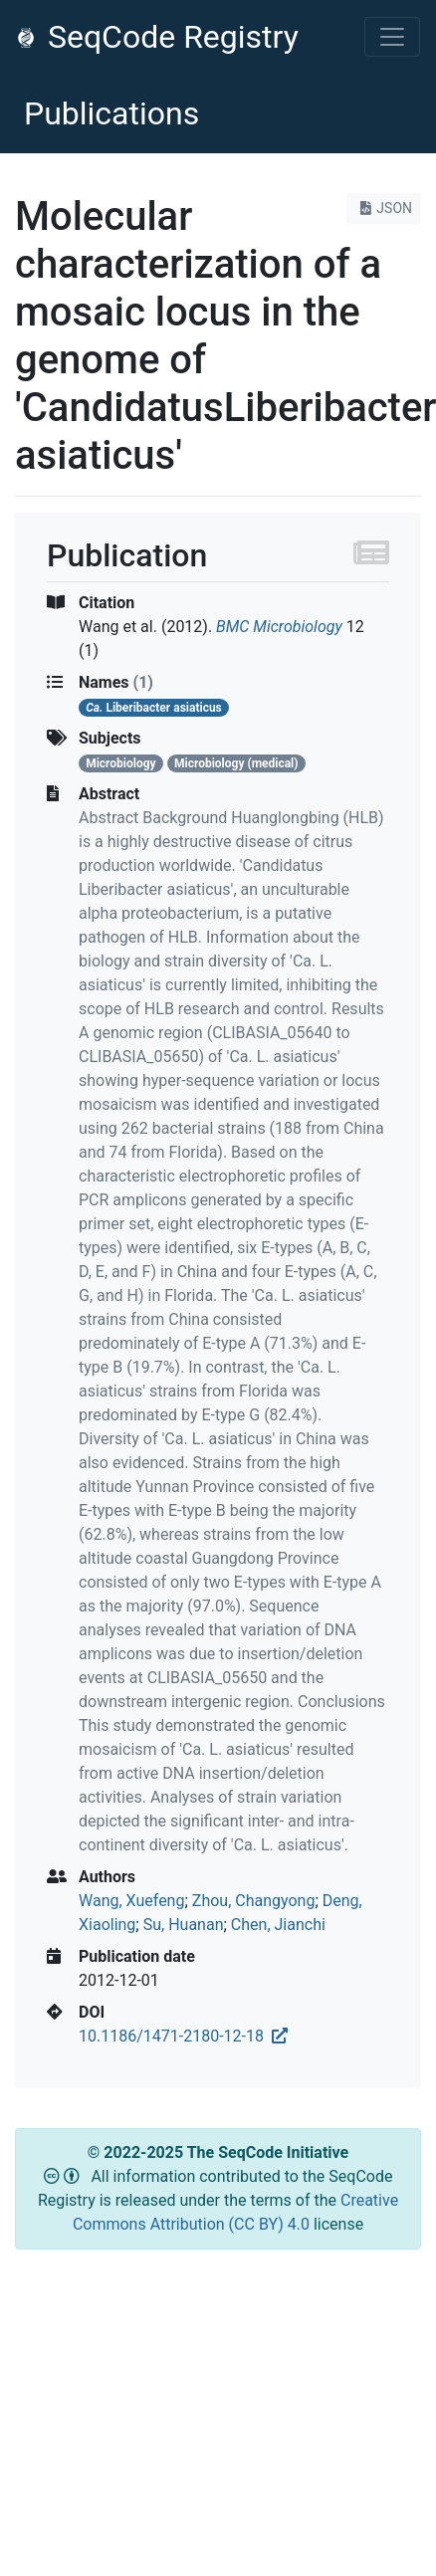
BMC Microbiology (279, 626)
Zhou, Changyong (254, 1900)
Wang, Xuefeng (131, 1900)
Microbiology (120, 763)
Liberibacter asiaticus (154, 708)
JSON (383, 208)
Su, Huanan (183, 1924)
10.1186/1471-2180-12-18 (183, 2036)
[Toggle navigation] (392, 37)
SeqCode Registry (157, 37)
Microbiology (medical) (236, 763)
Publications (111, 113)
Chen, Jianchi (278, 1924)
